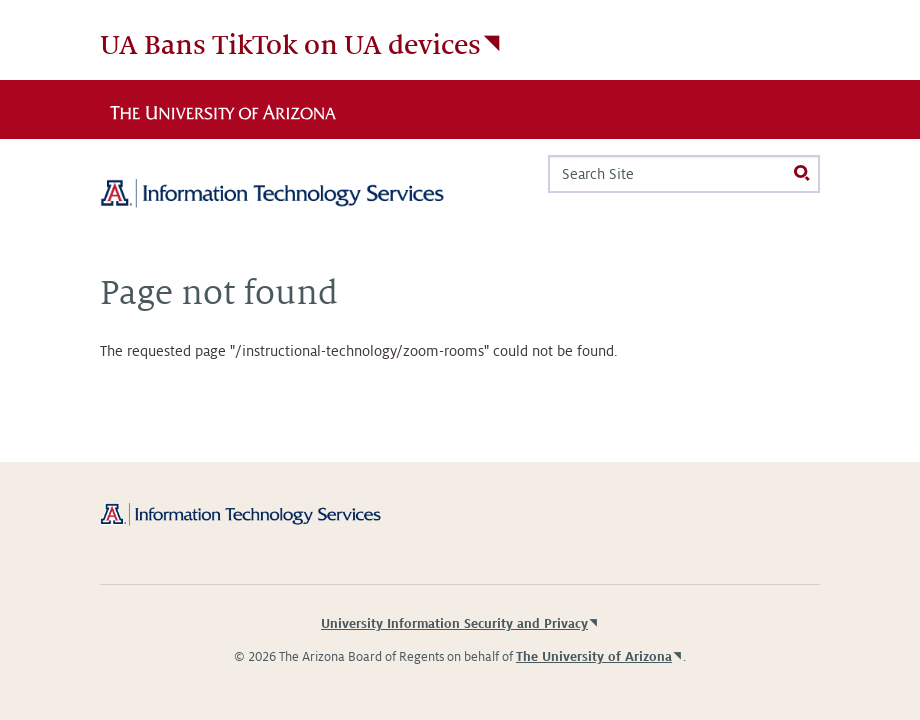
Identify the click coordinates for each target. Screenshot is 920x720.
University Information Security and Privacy (454, 624)
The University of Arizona (594, 657)
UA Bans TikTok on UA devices (290, 45)
